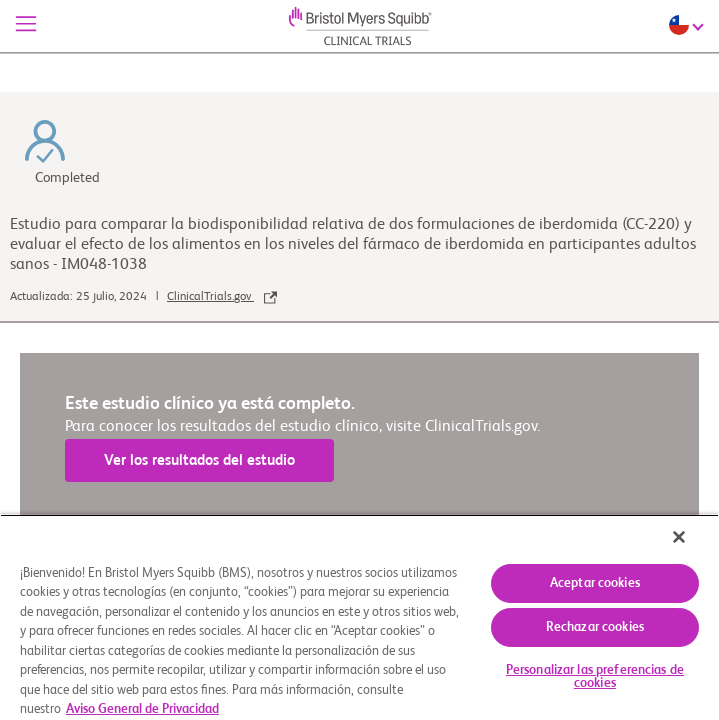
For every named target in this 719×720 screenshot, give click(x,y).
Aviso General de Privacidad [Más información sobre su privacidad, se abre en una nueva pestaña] (142, 709)
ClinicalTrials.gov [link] (222, 297)
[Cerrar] (693, 550)
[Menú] (26, 26)
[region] (359, 623)
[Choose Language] (689, 25)
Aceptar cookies (595, 583)
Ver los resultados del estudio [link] (199, 460)
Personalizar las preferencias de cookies (595, 677)
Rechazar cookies (595, 627)
